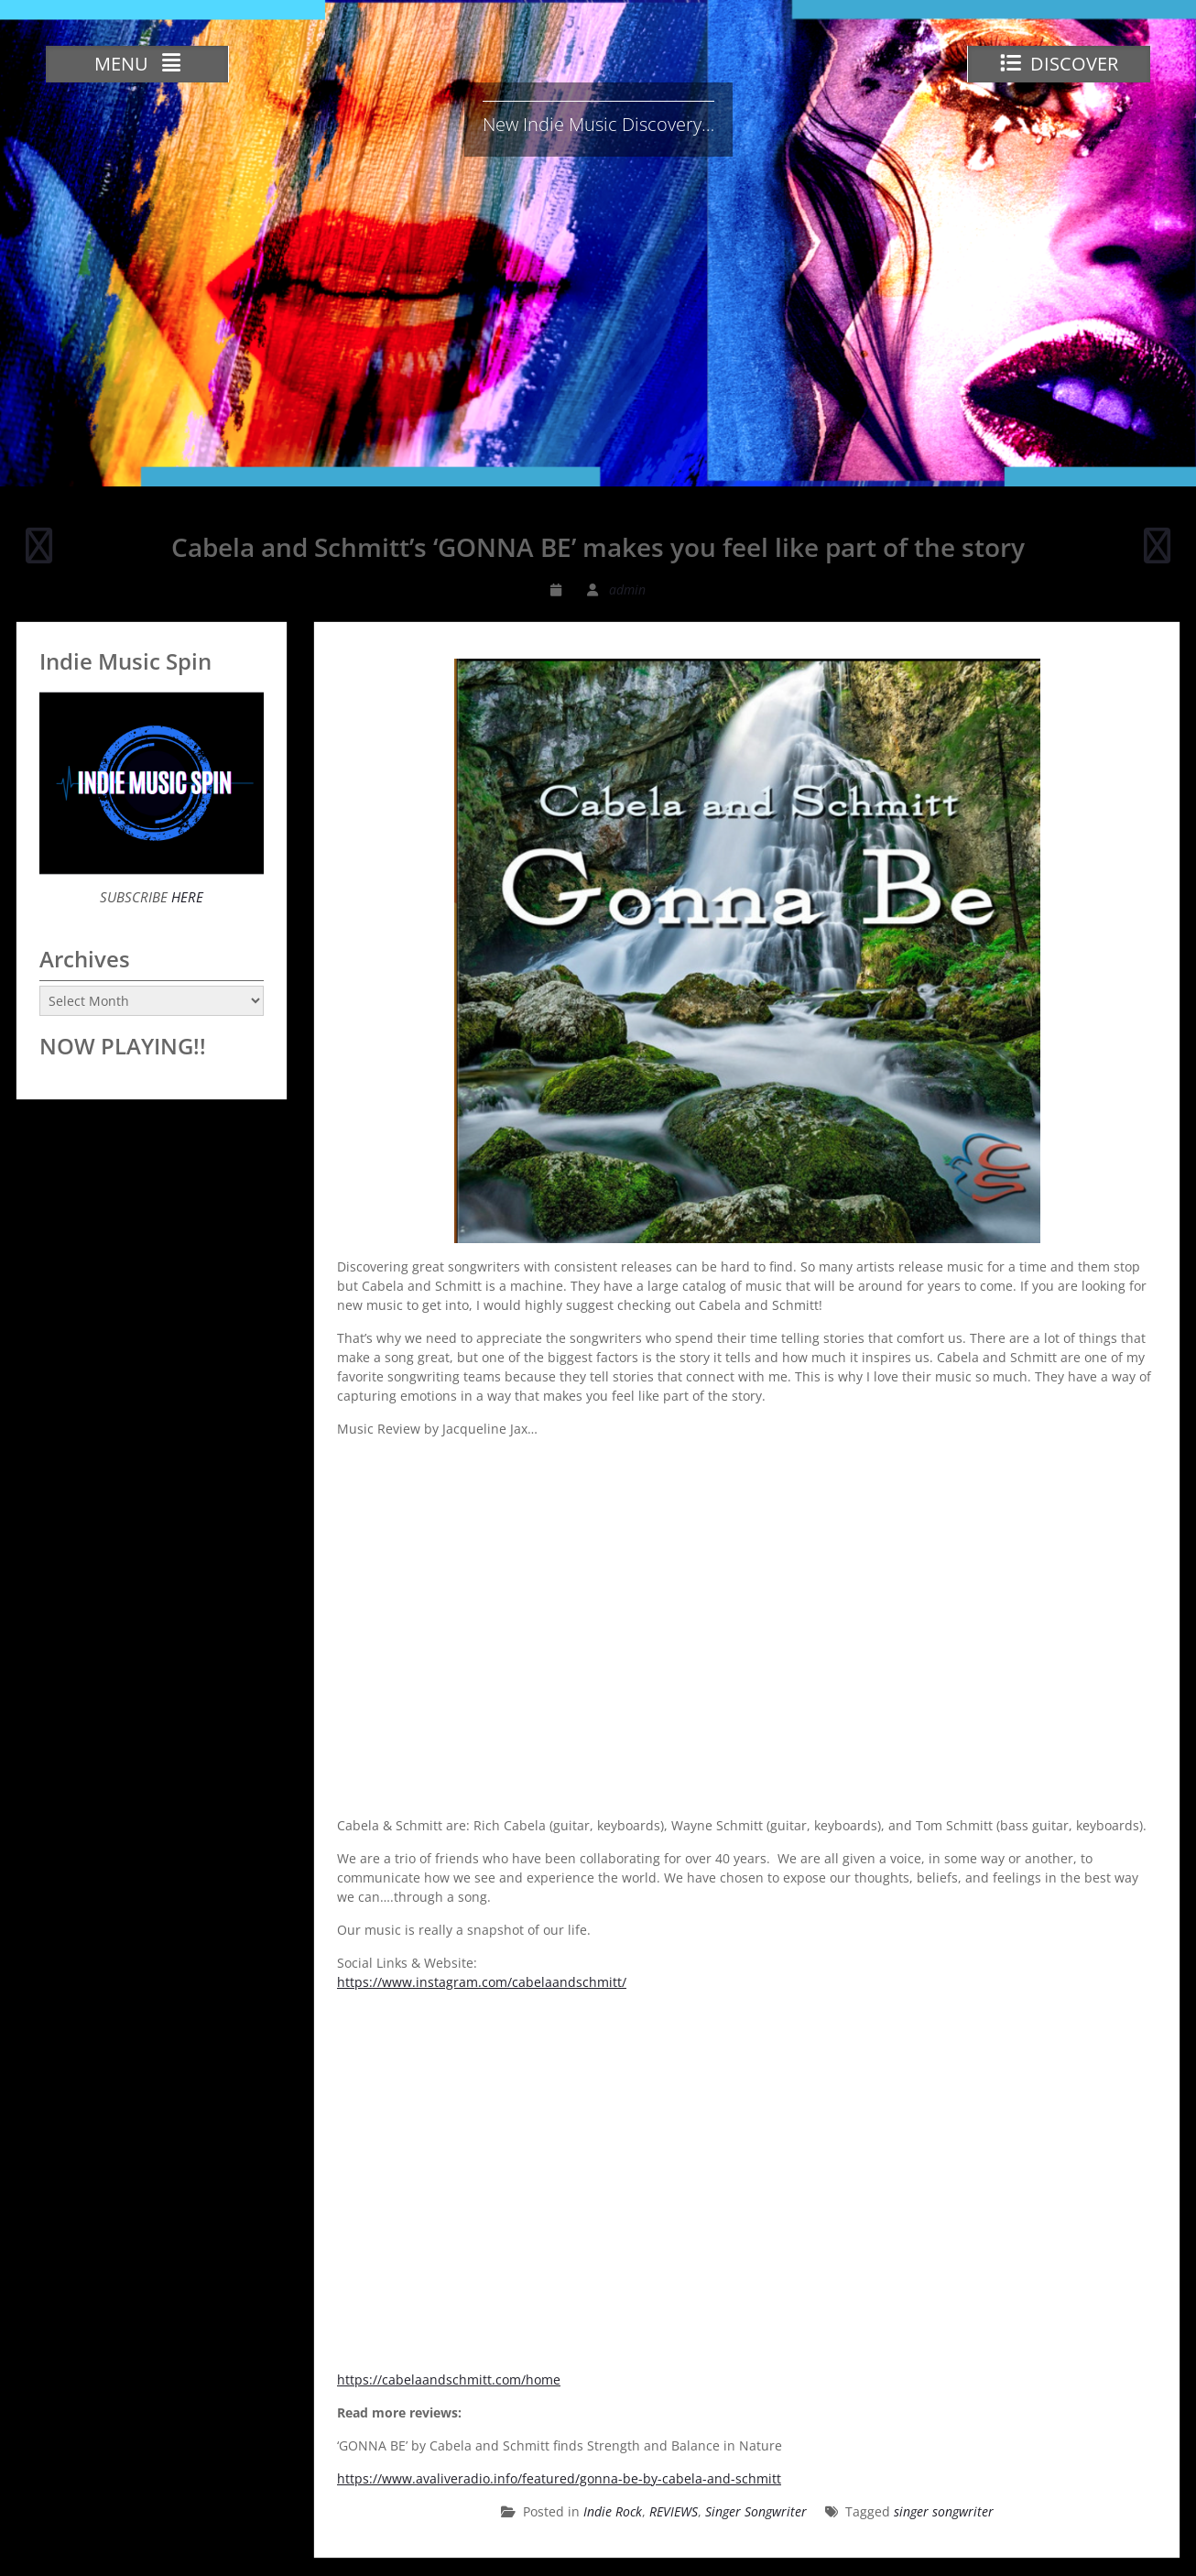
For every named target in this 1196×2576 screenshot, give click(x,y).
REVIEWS (673, 2511)
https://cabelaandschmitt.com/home (448, 2379)
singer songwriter (944, 2511)
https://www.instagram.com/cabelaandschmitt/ (481, 1982)
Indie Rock (612, 2511)
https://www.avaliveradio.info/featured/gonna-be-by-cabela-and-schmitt (559, 2478)
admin (627, 589)
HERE (185, 897)
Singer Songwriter (756, 2511)
